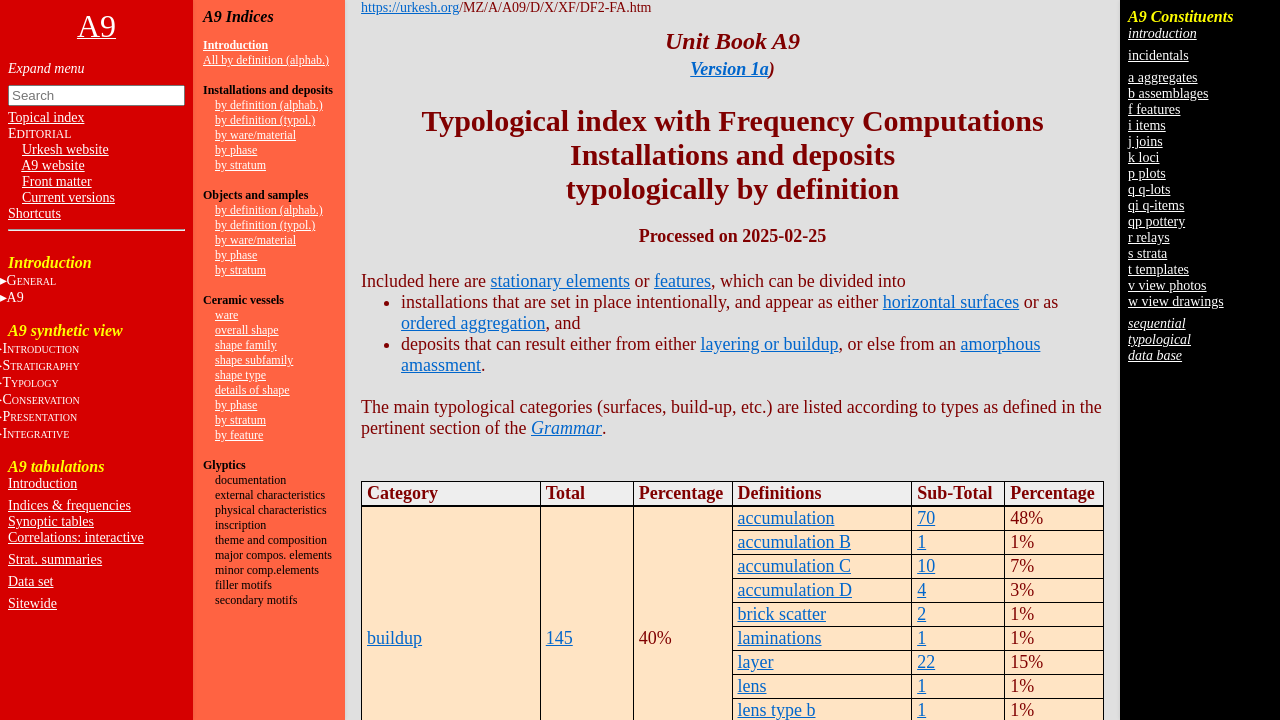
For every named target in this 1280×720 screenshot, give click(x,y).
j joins (1145, 141)
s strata (1147, 253)
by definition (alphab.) (269, 105)
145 (559, 638)
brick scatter (782, 614)
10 (926, 566)
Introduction (42, 483)
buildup (394, 638)
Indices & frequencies (69, 505)
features (682, 281)
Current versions (68, 197)
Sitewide (32, 603)
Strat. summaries (55, 559)
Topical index (46, 117)
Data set (30, 581)
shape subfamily (254, 360)
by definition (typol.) (265, 120)
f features (1154, 109)
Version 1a (729, 69)
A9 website (52, 165)
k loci (1144, 157)
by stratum (240, 165)
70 (926, 518)
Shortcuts (34, 213)
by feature (239, 435)
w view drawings (1176, 301)
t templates (1158, 269)
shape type (240, 375)
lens (752, 686)
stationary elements (559, 281)
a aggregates (1163, 77)
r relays (1149, 237)
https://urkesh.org (410, 7)
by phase (236, 150)
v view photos (1167, 285)
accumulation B (794, 542)
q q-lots (1149, 189)
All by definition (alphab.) (266, 60)
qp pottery (1156, 221)
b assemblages (1168, 93)
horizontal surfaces (951, 302)
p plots (1147, 173)
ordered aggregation (473, 323)
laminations (780, 638)
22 (926, 662)
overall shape (247, 330)
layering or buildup (769, 344)
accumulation (786, 518)
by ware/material (255, 135)
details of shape (252, 390)
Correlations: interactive (76, 537)
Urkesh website (65, 149)
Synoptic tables (51, 521)
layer (756, 662)
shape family (246, 345)
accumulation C (794, 566)
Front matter (57, 181)
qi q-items (1156, 205)
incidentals (1158, 55)
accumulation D (795, 590)
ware (226, 315)
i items (1147, 125)
